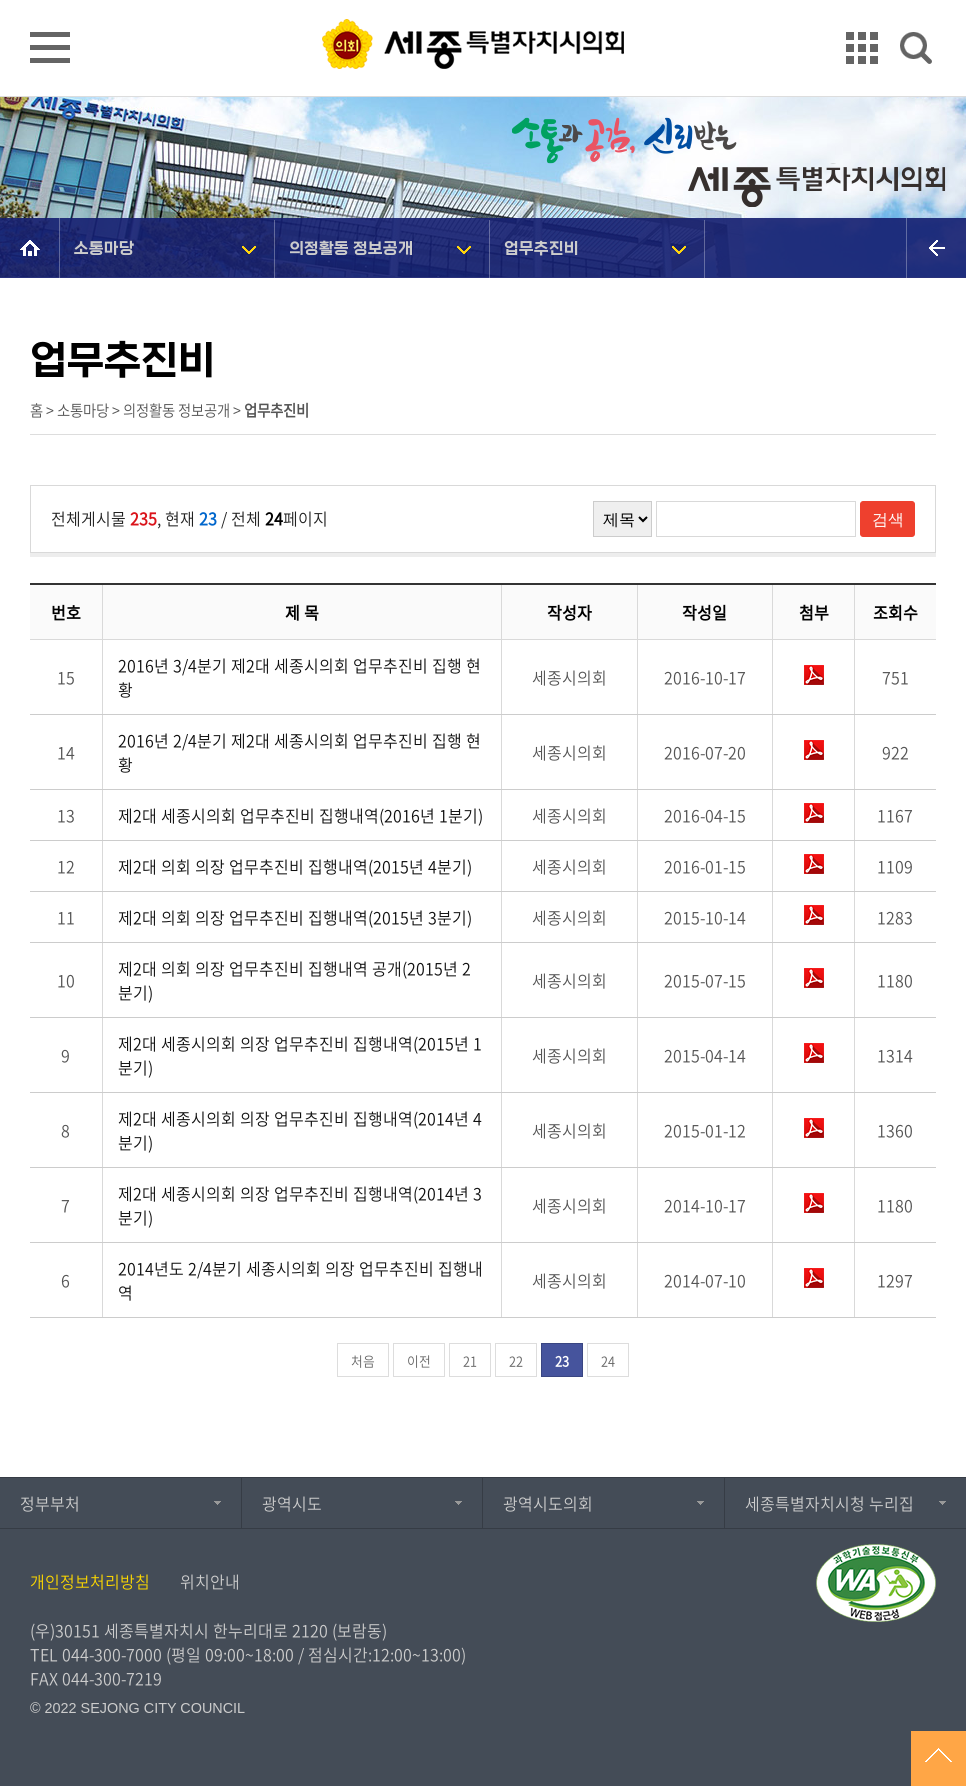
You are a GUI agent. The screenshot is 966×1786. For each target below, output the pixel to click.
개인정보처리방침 (90, 1581)
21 (470, 1360)
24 (608, 1360)
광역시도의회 (548, 1503)
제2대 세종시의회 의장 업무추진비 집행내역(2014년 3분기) (300, 1205)
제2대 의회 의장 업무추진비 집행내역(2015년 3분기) (295, 917)
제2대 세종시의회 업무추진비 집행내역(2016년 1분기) (300, 815)
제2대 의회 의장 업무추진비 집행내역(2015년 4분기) (295, 866)
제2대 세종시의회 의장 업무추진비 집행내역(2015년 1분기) (300, 1055)
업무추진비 (542, 247)
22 (516, 1360)
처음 (363, 1360)
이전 (419, 1360)
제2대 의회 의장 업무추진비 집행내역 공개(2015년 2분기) (294, 980)
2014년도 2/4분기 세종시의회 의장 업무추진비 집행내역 (300, 1280)
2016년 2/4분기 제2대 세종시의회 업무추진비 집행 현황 (299, 752)
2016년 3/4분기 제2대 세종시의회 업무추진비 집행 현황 (299, 677)
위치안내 (210, 1581)
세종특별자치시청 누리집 (829, 1503)
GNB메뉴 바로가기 (483, 1)
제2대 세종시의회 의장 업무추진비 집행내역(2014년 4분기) (300, 1130)
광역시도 (292, 1503)
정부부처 (50, 1503)
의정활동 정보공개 (352, 247)
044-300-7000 (112, 1654)
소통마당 (105, 247)
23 (562, 1360)
